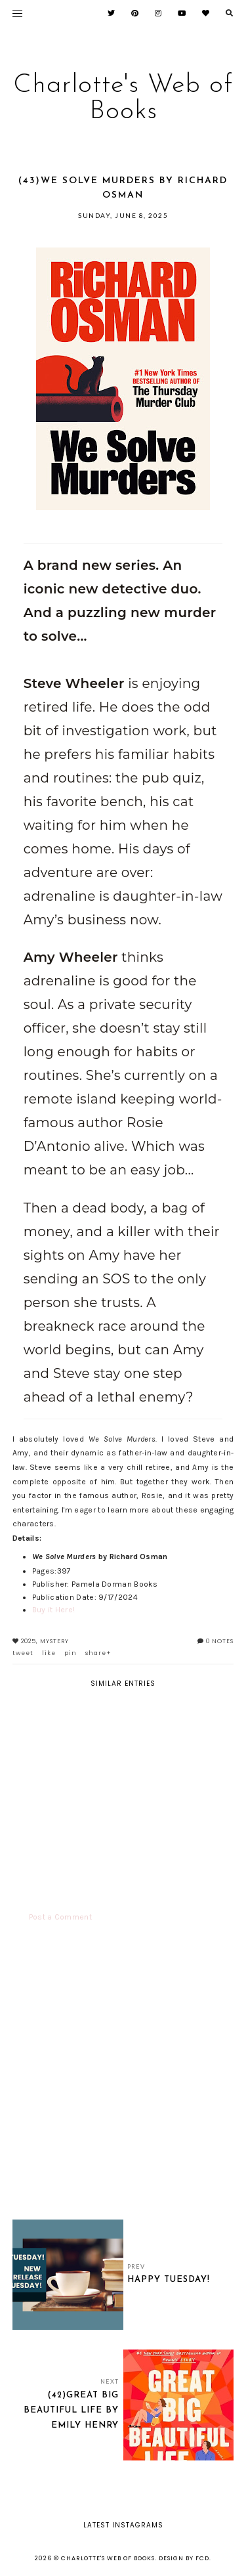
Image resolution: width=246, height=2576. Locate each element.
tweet (22, 1653)
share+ (98, 1653)
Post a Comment (60, 1916)
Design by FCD (184, 2558)
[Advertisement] (123, 2081)
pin (70, 1653)
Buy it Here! (53, 1609)
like (49, 1653)
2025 (28, 1641)
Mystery (54, 1641)
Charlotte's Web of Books (123, 98)
